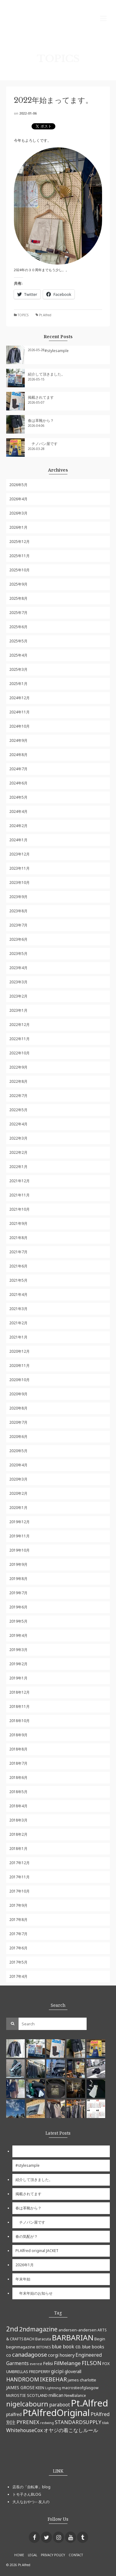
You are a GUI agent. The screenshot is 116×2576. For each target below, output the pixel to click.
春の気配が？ (26, 2236)
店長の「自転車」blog (31, 2487)
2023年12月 (19, 854)
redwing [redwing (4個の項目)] (47, 2423)
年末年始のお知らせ (34, 2293)
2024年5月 (18, 797)
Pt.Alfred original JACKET (36, 2250)
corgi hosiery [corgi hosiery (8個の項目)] (61, 2355)
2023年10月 (19, 882)
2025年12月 (19, 541)
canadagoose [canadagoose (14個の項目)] (29, 2354)
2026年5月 (18, 484)
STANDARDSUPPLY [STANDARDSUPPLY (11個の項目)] (78, 2422)
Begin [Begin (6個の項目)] (99, 2339)
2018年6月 (18, 1777)
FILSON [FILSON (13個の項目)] (91, 2363)
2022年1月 (18, 1166)
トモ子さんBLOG (26, 2494)
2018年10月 (19, 1720)
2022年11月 (19, 1038)
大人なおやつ (23, 2501)
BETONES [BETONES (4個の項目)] (43, 2347)
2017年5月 (18, 1962)
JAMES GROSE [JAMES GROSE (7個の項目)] (20, 2387)
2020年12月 (19, 1351)
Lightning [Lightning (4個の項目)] (53, 2388)
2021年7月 (18, 1251)
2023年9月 (18, 896)
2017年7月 (18, 1933)
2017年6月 (18, 1948)
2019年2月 (18, 1663)
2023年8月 (18, 911)
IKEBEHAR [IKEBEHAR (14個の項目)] (53, 2379)
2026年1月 (18, 527)
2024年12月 (19, 697)
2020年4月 (18, 1465)
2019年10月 (19, 1550)
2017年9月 (18, 1905)
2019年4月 (18, 1635)
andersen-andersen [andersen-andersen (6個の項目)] (77, 2330)
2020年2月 (18, 1493)
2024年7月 (18, 768)
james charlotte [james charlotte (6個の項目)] (82, 2380)
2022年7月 (18, 1095)
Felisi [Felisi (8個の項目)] (48, 2363)
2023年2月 (18, 996)
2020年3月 (18, 1479)
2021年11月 (19, 1195)
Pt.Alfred (45, 315)
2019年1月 (18, 1678)
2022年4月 (18, 1124)
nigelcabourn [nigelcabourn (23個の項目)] (27, 2403)
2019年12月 (19, 1521)
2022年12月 (19, 1024)
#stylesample (57, 350)
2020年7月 (18, 1422)
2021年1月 (18, 1337)
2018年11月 (19, 1706)
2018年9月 (18, 1735)
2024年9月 (18, 740)
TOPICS (23, 315)
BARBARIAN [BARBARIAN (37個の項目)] (72, 2337)
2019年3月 (18, 1649)
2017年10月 (19, 1891)
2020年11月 (19, 1365)
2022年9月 (18, 1067)
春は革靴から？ (41, 420)
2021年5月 (18, 1280)
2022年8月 (18, 1081)
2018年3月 (18, 1820)
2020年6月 (18, 1436)
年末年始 (22, 2279)
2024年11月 (19, 712)
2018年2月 (18, 1834)
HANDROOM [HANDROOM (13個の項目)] (22, 2379)
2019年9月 (18, 1564)
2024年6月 (18, 783)
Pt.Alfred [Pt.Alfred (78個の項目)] (89, 2403)
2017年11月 (19, 1877)
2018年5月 (18, 1791)
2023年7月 (18, 925)
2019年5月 (18, 1621)
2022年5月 (18, 1109)
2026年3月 (18, 513)
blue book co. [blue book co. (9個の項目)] (66, 2346)
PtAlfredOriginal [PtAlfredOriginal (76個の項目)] (56, 2412)
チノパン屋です (43, 443)
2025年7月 (18, 612)
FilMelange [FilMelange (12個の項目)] (67, 2363)
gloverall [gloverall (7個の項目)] (73, 2371)
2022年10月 (19, 1053)
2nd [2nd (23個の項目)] (12, 2328)
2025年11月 (19, 555)
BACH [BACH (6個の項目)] (29, 2339)
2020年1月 (18, 1507)
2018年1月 (18, 1848)
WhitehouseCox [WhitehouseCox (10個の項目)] (24, 2430)
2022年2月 (18, 1152)
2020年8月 (18, 1408)
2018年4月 (18, 1806)
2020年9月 (18, 1394)
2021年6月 (18, 1266)
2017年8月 (18, 1919)
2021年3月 (18, 1308)
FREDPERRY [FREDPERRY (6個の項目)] (39, 2371)
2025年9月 (18, 584)
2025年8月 (18, 598)
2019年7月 (18, 1592)
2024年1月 (18, 840)
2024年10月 (19, 726)
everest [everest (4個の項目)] (36, 2364)
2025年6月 (18, 626)
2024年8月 (18, 754)
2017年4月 (18, 1976)
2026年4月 (18, 499)
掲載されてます (41, 397)
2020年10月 (19, 1379)
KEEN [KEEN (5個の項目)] (40, 2387)
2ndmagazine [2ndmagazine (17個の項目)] (38, 2329)
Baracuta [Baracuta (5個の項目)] (43, 2338)
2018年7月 (18, 1763)
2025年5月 (18, 641)
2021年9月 (18, 1223)
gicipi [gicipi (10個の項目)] (57, 2371)
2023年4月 (18, 967)
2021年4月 (18, 1294)
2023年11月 (19, 868)
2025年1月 (18, 683)
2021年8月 (18, 1237)
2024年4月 (18, 811)
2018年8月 (18, 1749)
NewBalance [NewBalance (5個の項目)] (75, 2395)
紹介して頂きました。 (46, 374)
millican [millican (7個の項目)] (56, 2395)
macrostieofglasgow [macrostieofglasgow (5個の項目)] (80, 2387)
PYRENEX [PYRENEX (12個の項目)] (27, 2422)
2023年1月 (18, 1010)
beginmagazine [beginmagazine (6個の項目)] (20, 2347)
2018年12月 (19, 1692)
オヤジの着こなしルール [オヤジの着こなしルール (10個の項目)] (71, 2430)
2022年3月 (18, 1138)
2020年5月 (18, 1450)
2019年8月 (18, 1578)
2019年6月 (18, 1607)
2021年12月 (19, 1180)
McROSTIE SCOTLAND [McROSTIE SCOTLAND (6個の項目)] (27, 2395)
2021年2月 (18, 1323)
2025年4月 (18, 655)
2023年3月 (18, 982)
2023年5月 (18, 953)
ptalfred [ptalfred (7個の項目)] (14, 2414)
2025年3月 (18, 669)
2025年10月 (19, 570)
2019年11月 (19, 1536)
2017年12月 (19, 1862)
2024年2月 (18, 825)
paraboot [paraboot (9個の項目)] (59, 2405)
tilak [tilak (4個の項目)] (105, 2423)
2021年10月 (19, 1209)
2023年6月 (18, 939)
